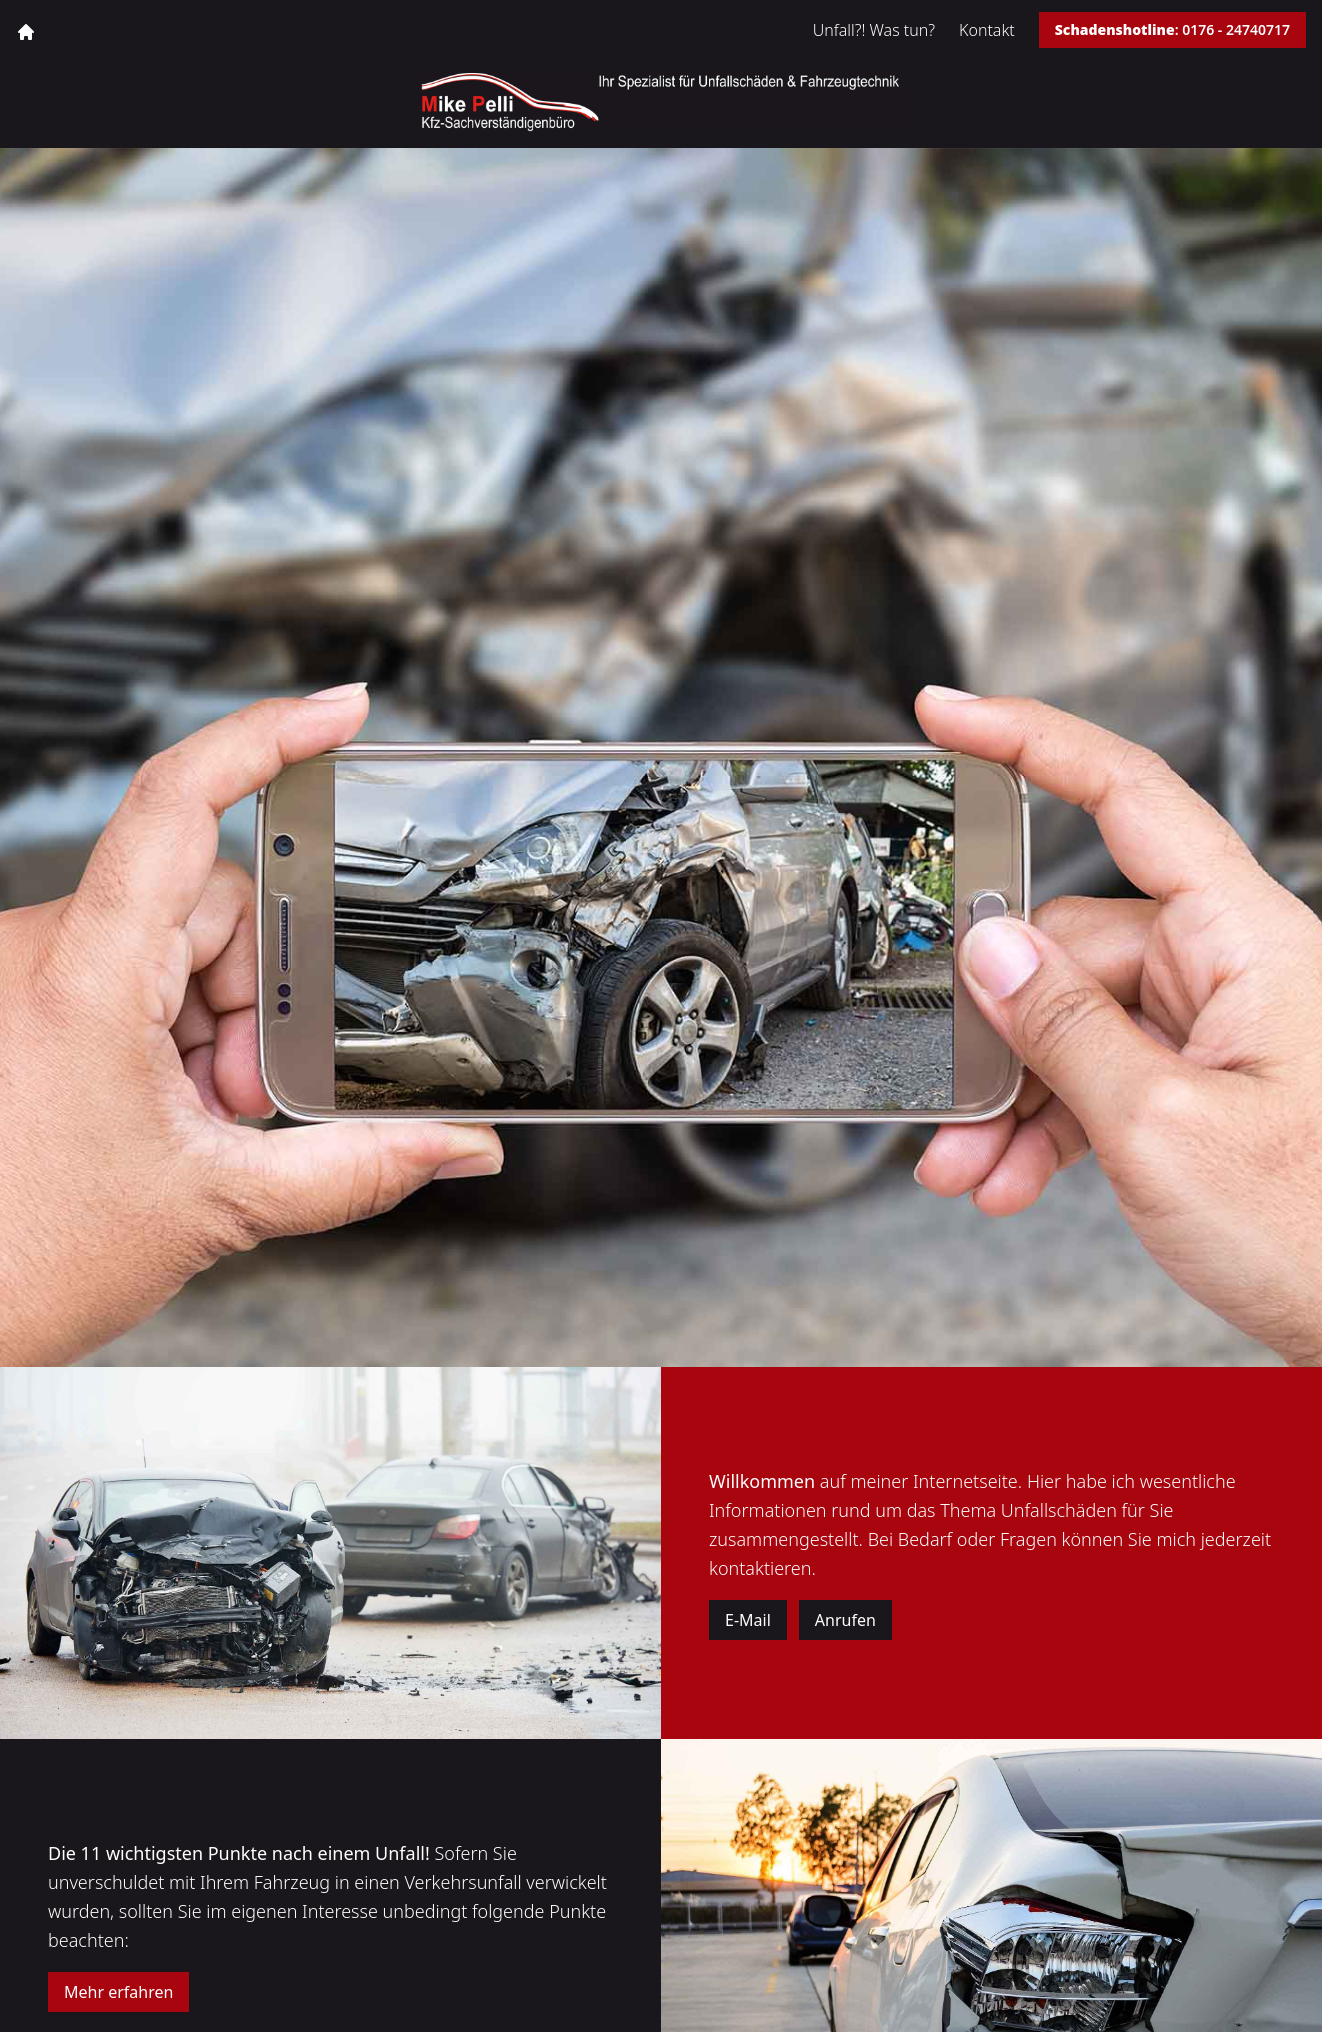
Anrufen (845, 1620)
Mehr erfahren (118, 1992)
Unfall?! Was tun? (874, 30)
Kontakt (987, 30)
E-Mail (748, 1620)
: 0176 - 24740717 (1172, 29)
